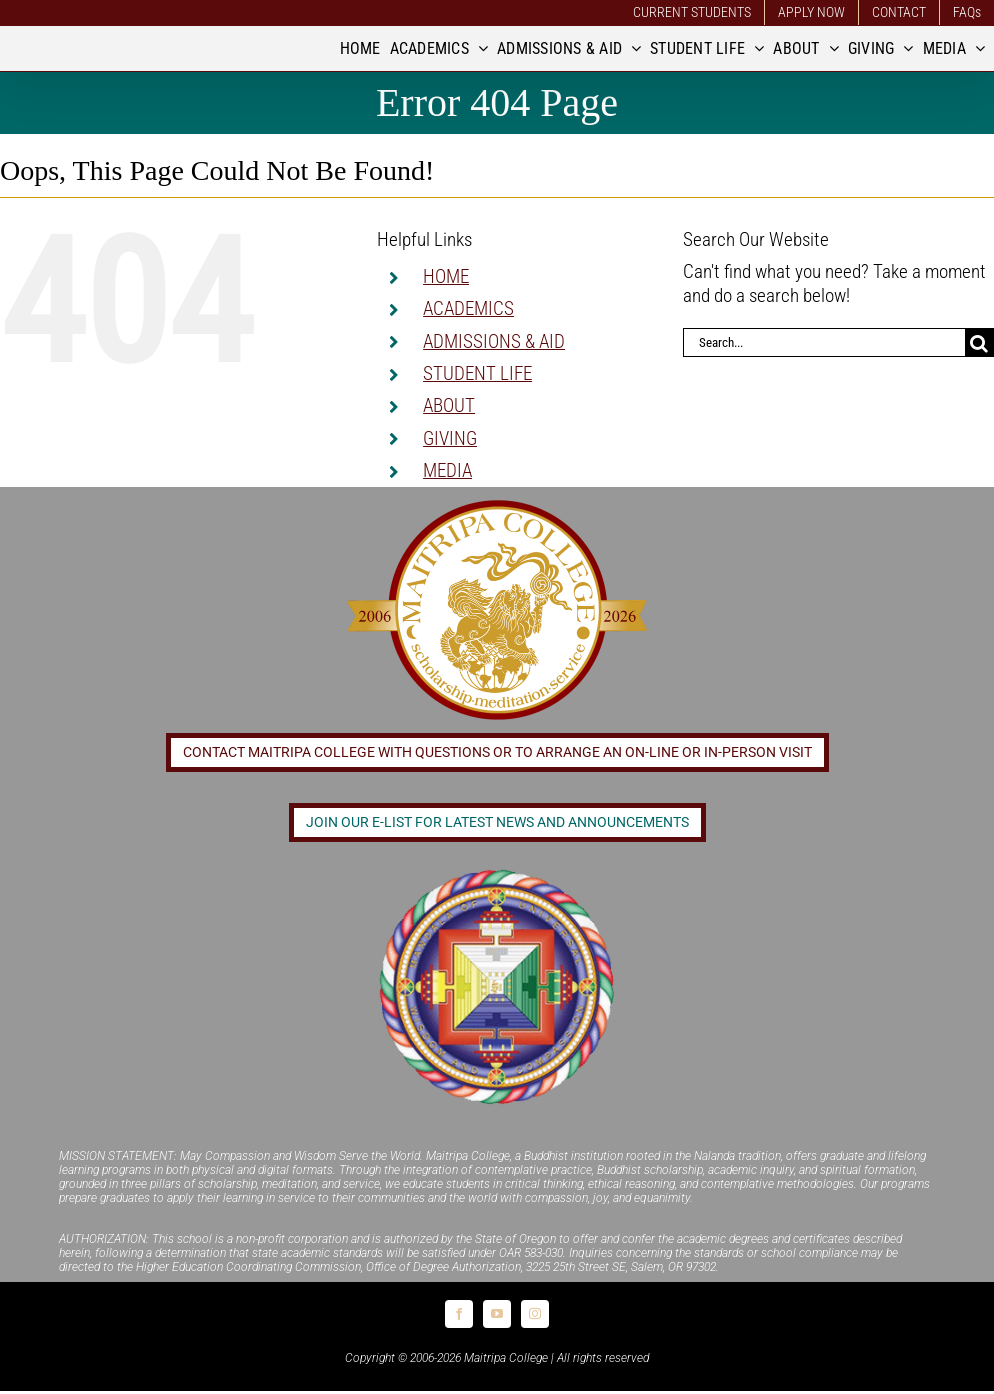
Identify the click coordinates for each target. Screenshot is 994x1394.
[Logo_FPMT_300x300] (497, 871)
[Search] (979, 342)
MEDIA (447, 470)
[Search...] (824, 342)
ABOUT (449, 405)
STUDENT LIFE (477, 373)
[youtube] (497, 1314)
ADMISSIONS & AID (494, 341)
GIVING (450, 438)
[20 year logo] (497, 505)
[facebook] (459, 1314)
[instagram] (535, 1314)
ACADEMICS (468, 308)
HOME (446, 276)
